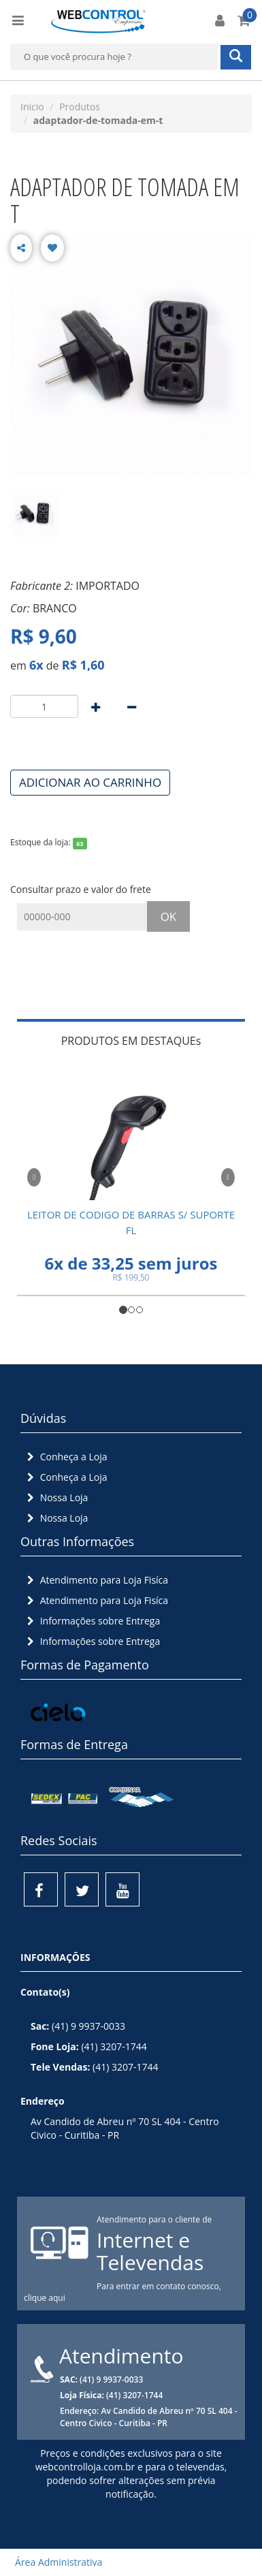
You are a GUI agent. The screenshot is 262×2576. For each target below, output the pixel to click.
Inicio (32, 106)
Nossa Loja (56, 1497)
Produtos (79, 106)
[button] (34, 1175)
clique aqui (44, 2298)
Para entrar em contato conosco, (159, 2286)
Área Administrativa (54, 2562)
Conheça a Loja (66, 1456)
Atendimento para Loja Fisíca (96, 1579)
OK (169, 916)
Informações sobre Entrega (92, 1620)
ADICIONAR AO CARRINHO (90, 782)
